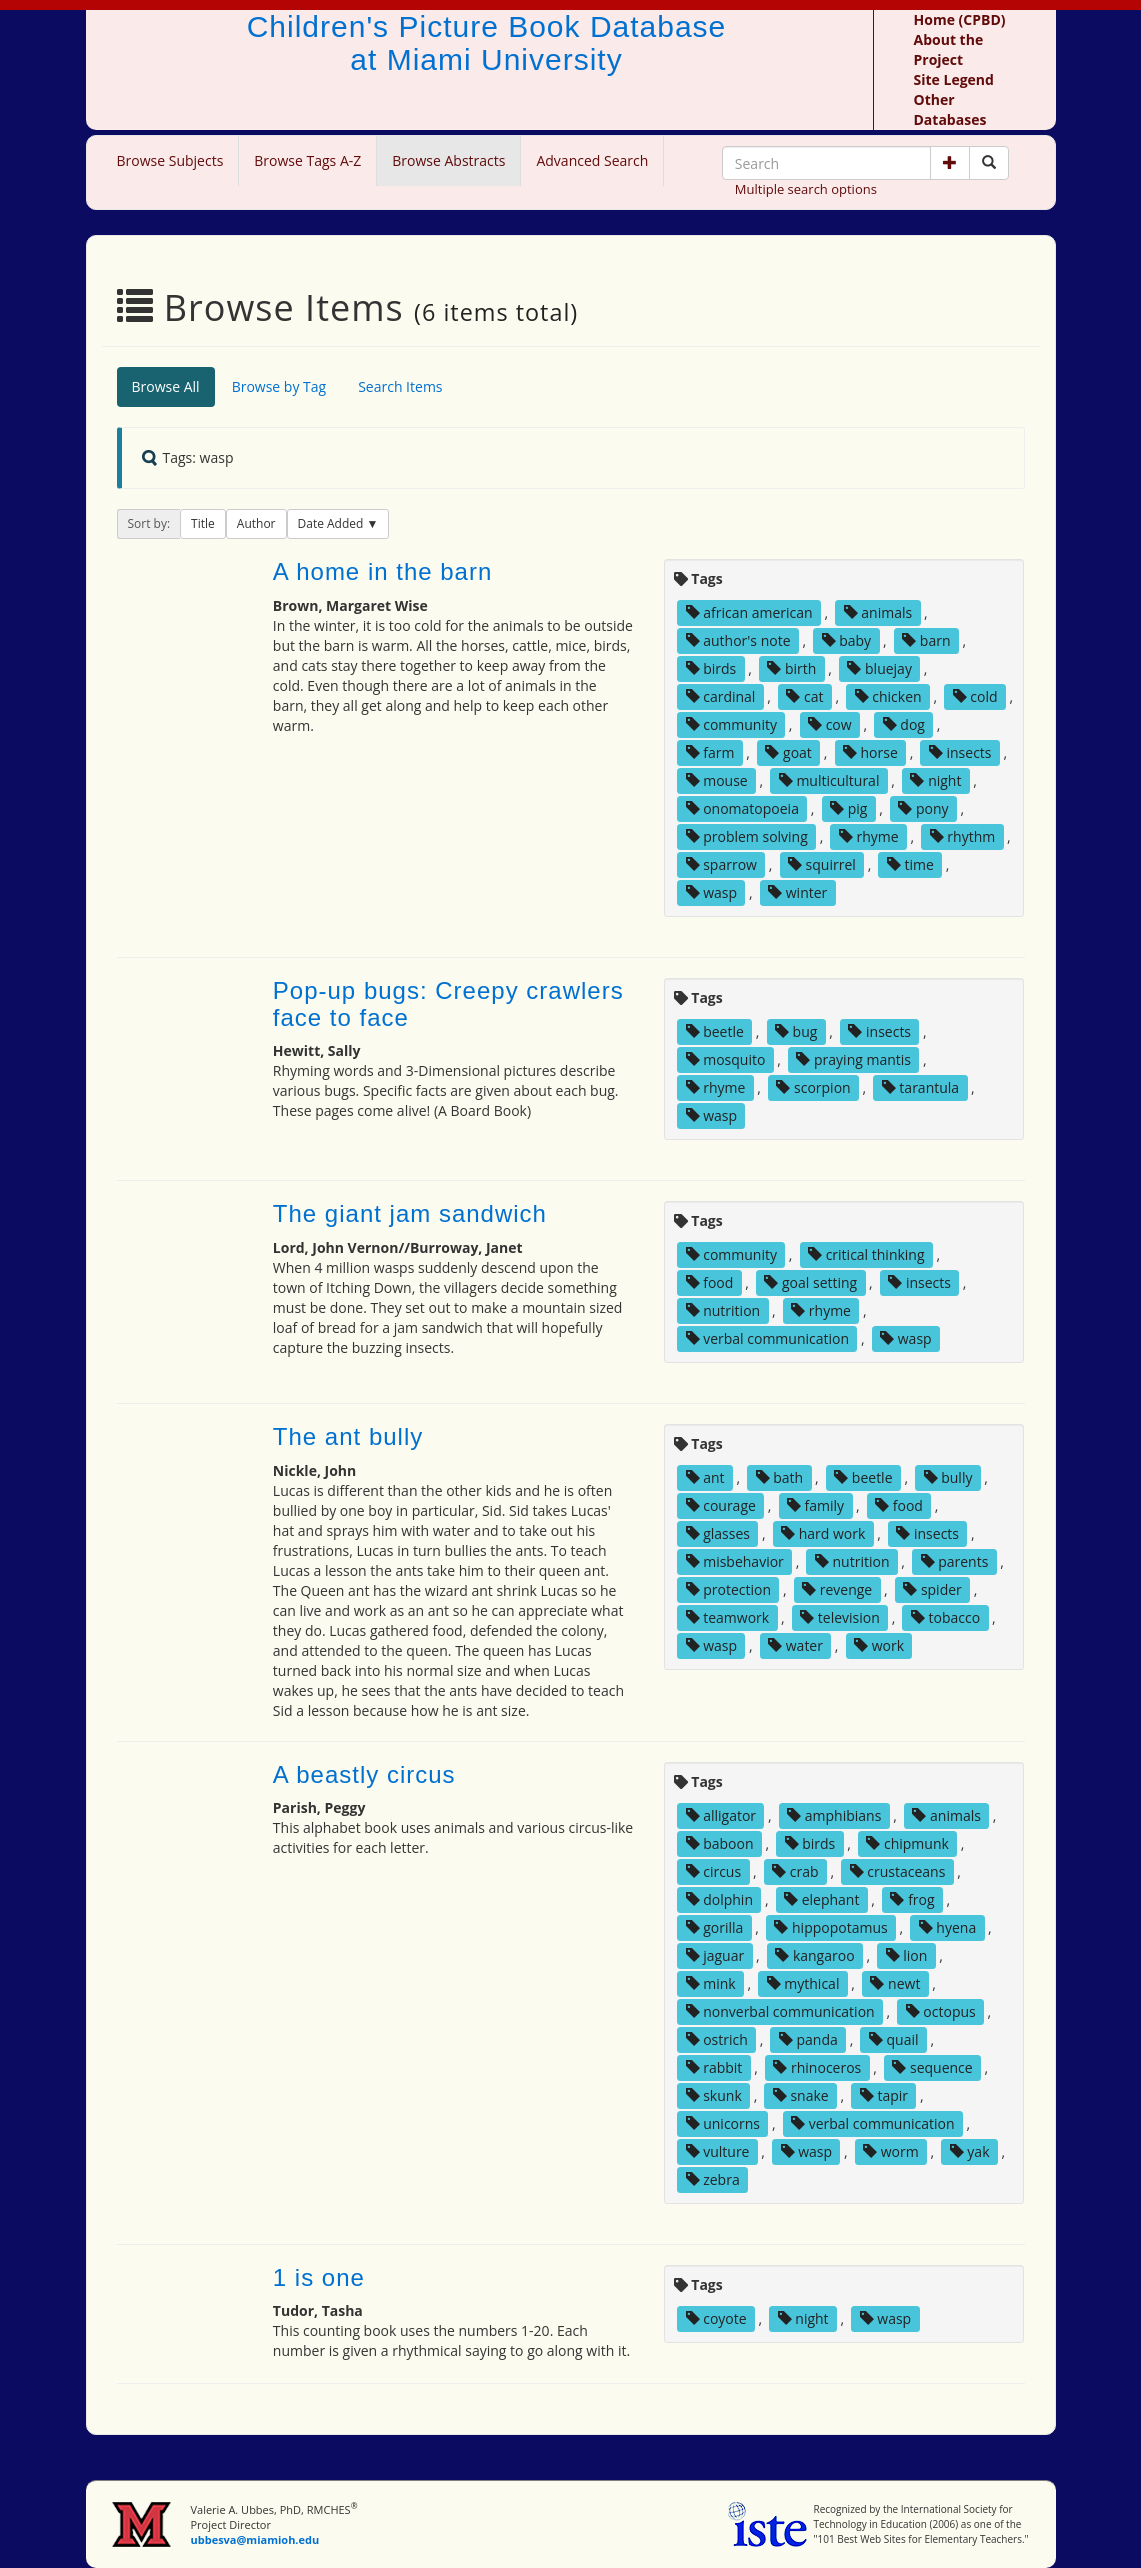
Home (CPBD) (960, 19)
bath (780, 1477)
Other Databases (950, 109)
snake (801, 2095)
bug (796, 1031)
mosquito (726, 1059)
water (795, 1645)
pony (923, 808)
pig (848, 808)
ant (705, 1477)
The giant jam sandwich (410, 1213)
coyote (716, 2318)
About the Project (949, 49)
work (879, 1645)
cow (830, 724)
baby (847, 640)
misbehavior (735, 1561)
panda (808, 2039)
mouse (717, 780)
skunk (714, 2095)
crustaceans (898, 1871)
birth (791, 668)
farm (710, 752)
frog (912, 1899)
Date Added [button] (332, 523)
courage (721, 1505)
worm (891, 2151)
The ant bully (348, 1436)
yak (970, 2151)
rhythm (963, 836)
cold (975, 696)
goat (788, 752)
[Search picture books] (989, 163)
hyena (947, 1927)
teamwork (728, 1617)
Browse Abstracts (448, 160)
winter (797, 892)
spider (932, 1589)
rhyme (869, 836)
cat (804, 696)
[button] (950, 163)
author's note (738, 640)
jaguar (715, 1955)
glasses (718, 1533)
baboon (720, 1843)
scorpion (813, 1087)
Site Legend (954, 79)
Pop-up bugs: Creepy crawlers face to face (448, 1003)
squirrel (822, 864)
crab (795, 1871)
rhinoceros (817, 2067)
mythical (803, 1983)
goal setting (810, 1282)
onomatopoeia (742, 808)
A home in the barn (382, 571)
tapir (884, 2095)
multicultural (829, 780)
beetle (715, 1031)
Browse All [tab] (166, 386)
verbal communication (768, 1338)
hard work (823, 1533)
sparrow (721, 864)
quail (894, 2039)
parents (955, 1561)
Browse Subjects (170, 160)
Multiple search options (806, 189)
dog (904, 724)
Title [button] (203, 523)
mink (711, 1983)
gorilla (715, 1927)
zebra (713, 2179)
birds (711, 668)
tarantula (920, 1087)
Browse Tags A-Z (307, 160)
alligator (721, 1815)
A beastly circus (364, 1774)
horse (870, 752)
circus (714, 1871)
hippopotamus (830, 1927)
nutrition (723, 1310)
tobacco (945, 1617)
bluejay (879, 668)
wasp (712, 892)
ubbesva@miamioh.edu (254, 2539)
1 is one (319, 2277)
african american (749, 612)
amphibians (834, 1815)
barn (926, 640)
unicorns (723, 2123)
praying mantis (853, 1059)
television (840, 1617)
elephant (821, 1899)
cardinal (721, 696)
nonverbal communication (780, 2011)
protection (728, 1589)
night (935, 780)
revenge (837, 1589)
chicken (888, 696)
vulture (718, 2151)
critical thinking (866, 1254)
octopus (941, 2011)
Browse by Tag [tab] (279, 386)
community (731, 724)
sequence (932, 2067)
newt (895, 1983)
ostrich (717, 2039)
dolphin (719, 1899)
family (815, 1505)
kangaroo (814, 1955)
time (910, 864)
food (710, 1282)
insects (960, 752)
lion (907, 1955)
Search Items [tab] (400, 386)
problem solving (747, 836)
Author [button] (256, 523)
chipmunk (907, 1843)
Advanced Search (592, 160)
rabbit (714, 2067)
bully (948, 1477)
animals (878, 612)
